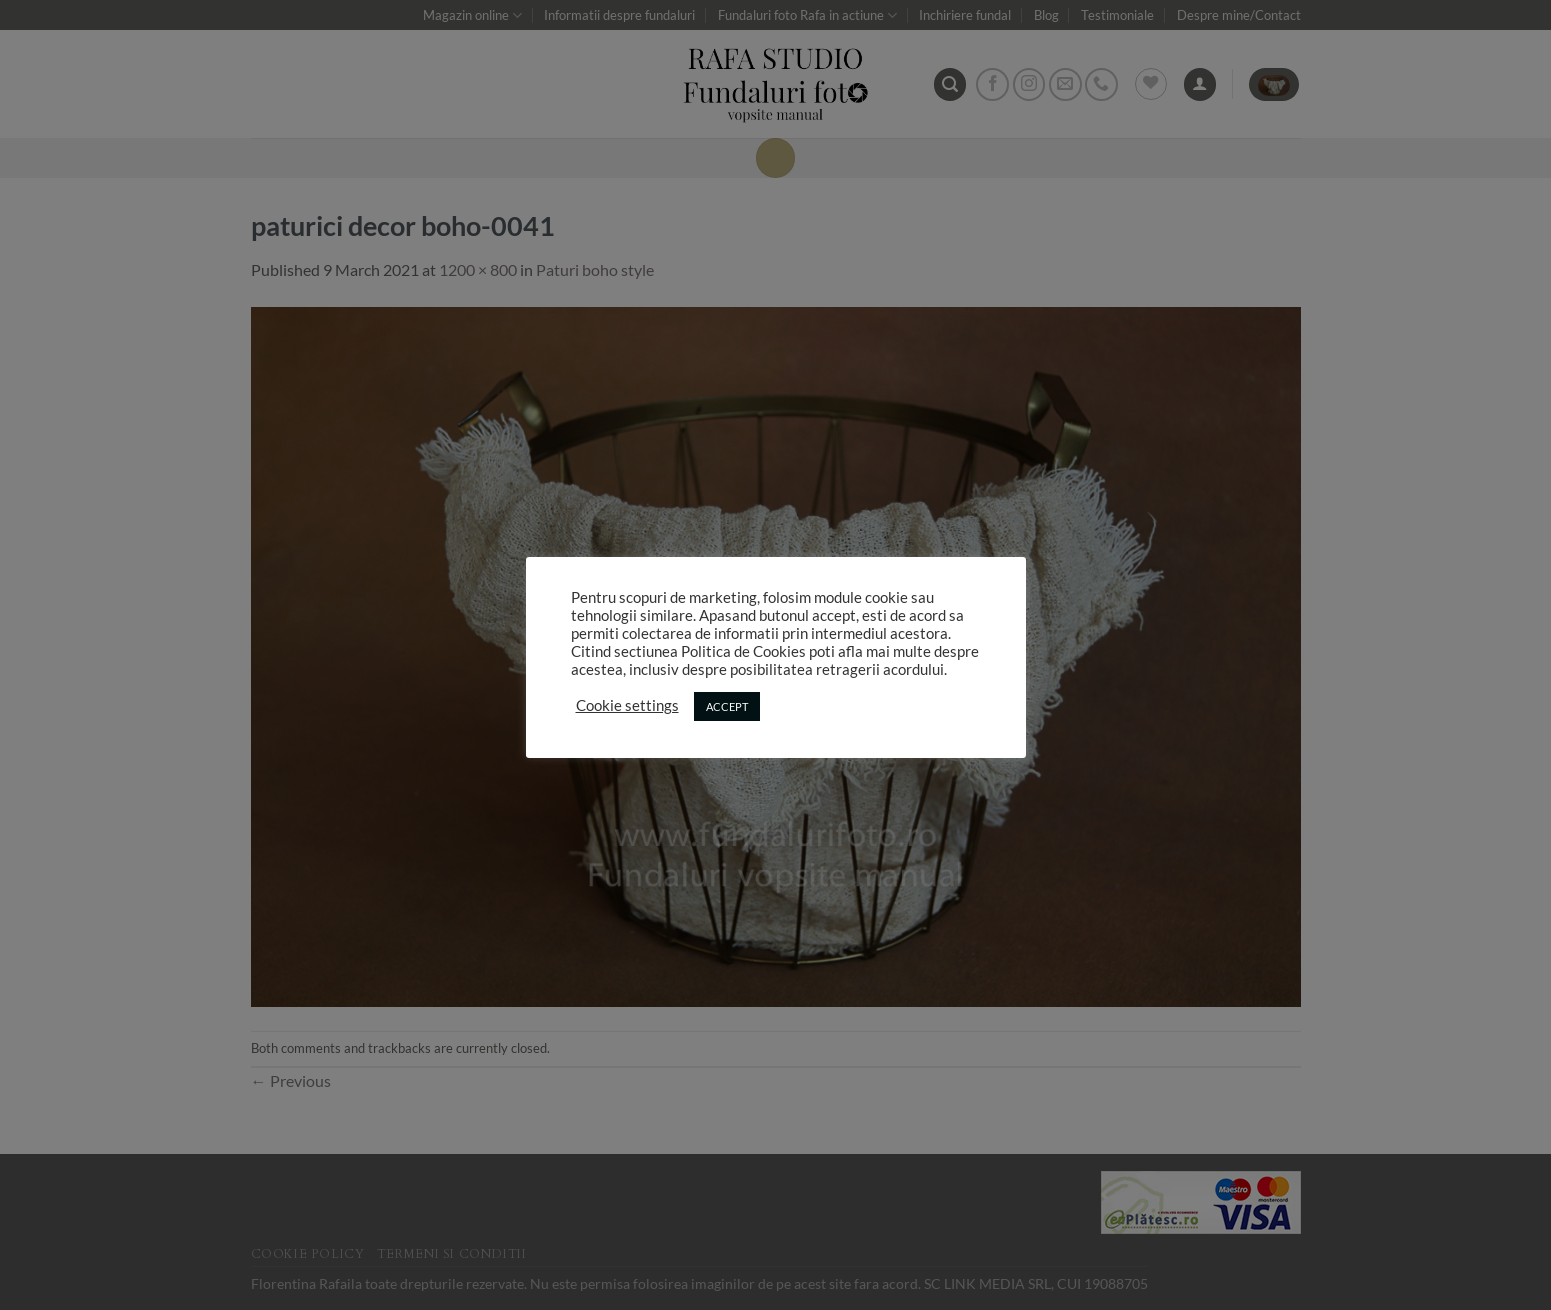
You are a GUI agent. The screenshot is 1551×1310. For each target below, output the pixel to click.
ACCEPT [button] (727, 706)
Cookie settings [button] (627, 705)
